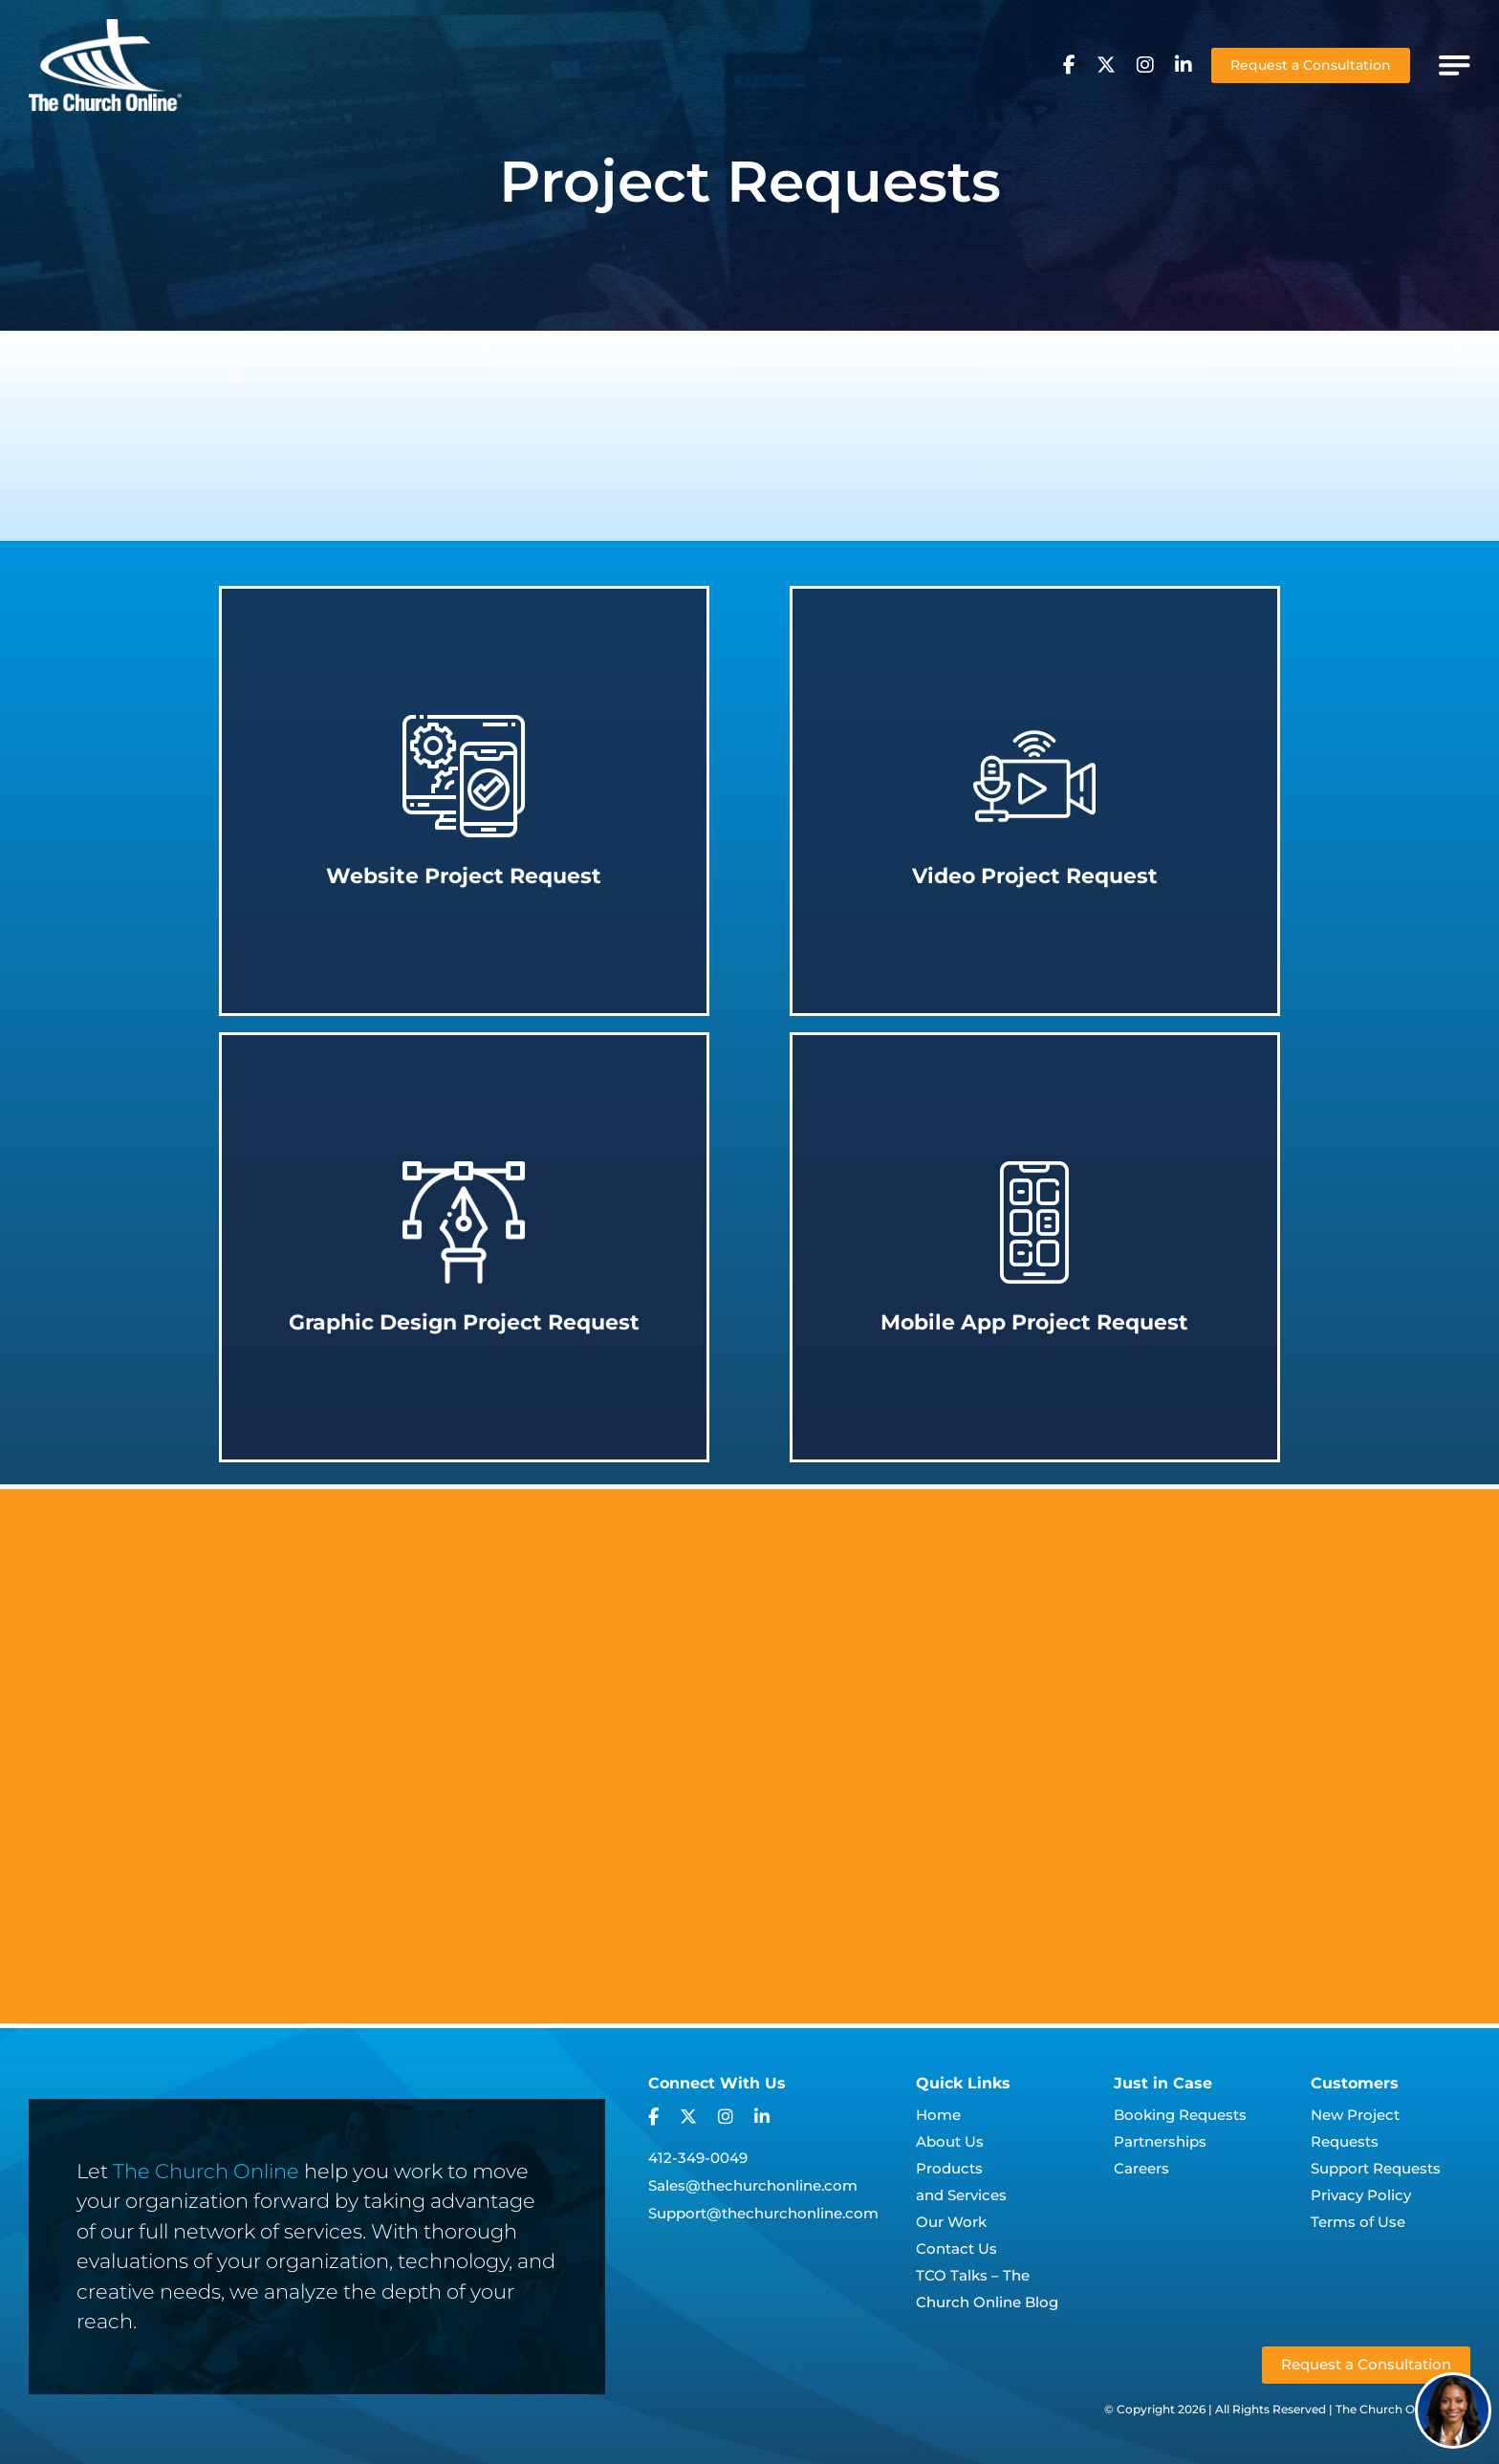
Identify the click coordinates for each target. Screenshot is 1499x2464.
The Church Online (206, 2171)
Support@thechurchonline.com (763, 2213)
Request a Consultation (1310, 65)
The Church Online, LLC (1403, 2409)
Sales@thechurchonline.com (753, 2185)
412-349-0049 (698, 2158)
